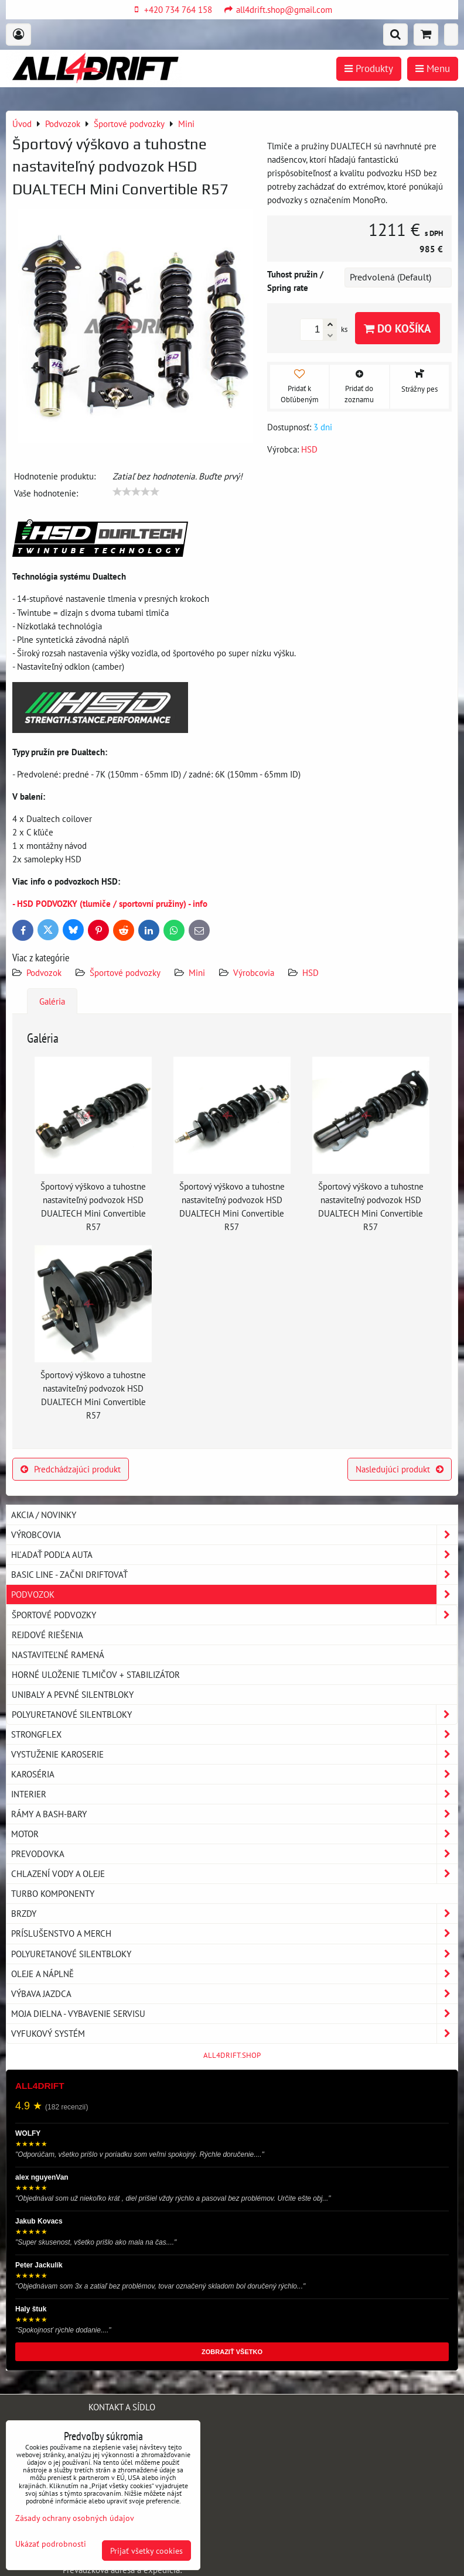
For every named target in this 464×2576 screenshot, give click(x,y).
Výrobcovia (253, 972)
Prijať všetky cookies (146, 2550)
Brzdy (234, 1913)
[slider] (135, 491)
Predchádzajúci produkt (71, 1469)
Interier (234, 1794)
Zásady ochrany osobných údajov (74, 2517)
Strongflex (234, 1734)
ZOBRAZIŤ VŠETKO (232, 2351)
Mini (197, 972)
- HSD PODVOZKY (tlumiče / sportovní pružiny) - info (109, 903)
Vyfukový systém (234, 2033)
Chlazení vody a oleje (234, 1873)
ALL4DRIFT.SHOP (232, 2055)
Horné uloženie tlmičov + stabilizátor (96, 1674)
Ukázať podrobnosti (50, 2543)
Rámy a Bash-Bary (234, 1814)
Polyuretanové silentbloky (234, 1714)
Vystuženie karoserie (234, 1754)
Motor (234, 1834)
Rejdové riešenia (47, 1634)
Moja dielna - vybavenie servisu (234, 2013)
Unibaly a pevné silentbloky (73, 1694)
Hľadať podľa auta (234, 1554)
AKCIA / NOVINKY (43, 1514)
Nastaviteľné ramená (58, 1654)
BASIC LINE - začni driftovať (234, 1574)
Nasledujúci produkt (399, 1469)
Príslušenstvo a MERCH (234, 1933)
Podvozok (45, 972)
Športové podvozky (125, 972)
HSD (310, 972)
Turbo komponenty (52, 1893)
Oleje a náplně (234, 1974)
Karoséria (234, 1774)
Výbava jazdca (234, 1993)
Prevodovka (234, 1854)
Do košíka (397, 328)
